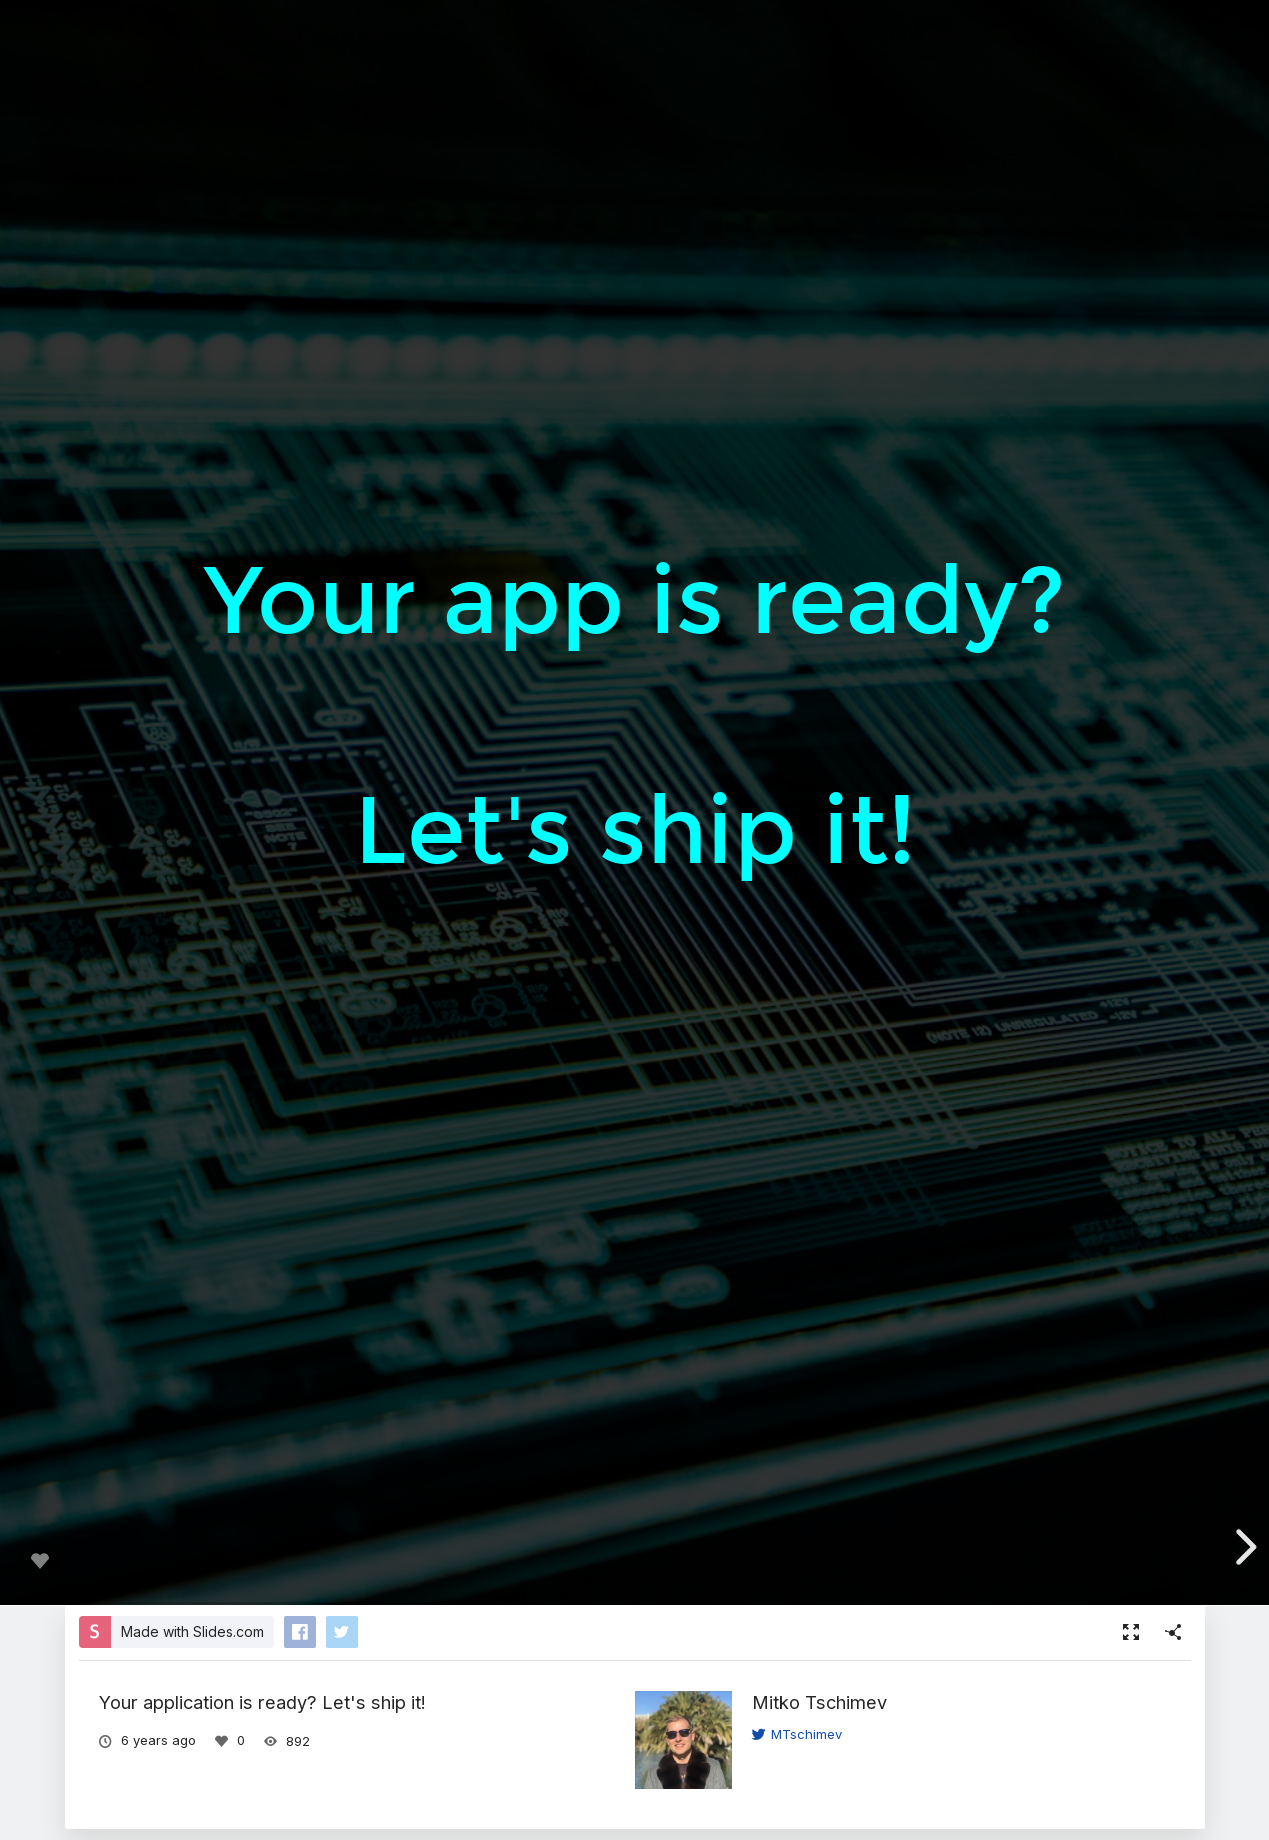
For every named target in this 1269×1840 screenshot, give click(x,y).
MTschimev (797, 1734)
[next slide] (1243, 1547)
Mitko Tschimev (819, 1702)
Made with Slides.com (192, 1631)
